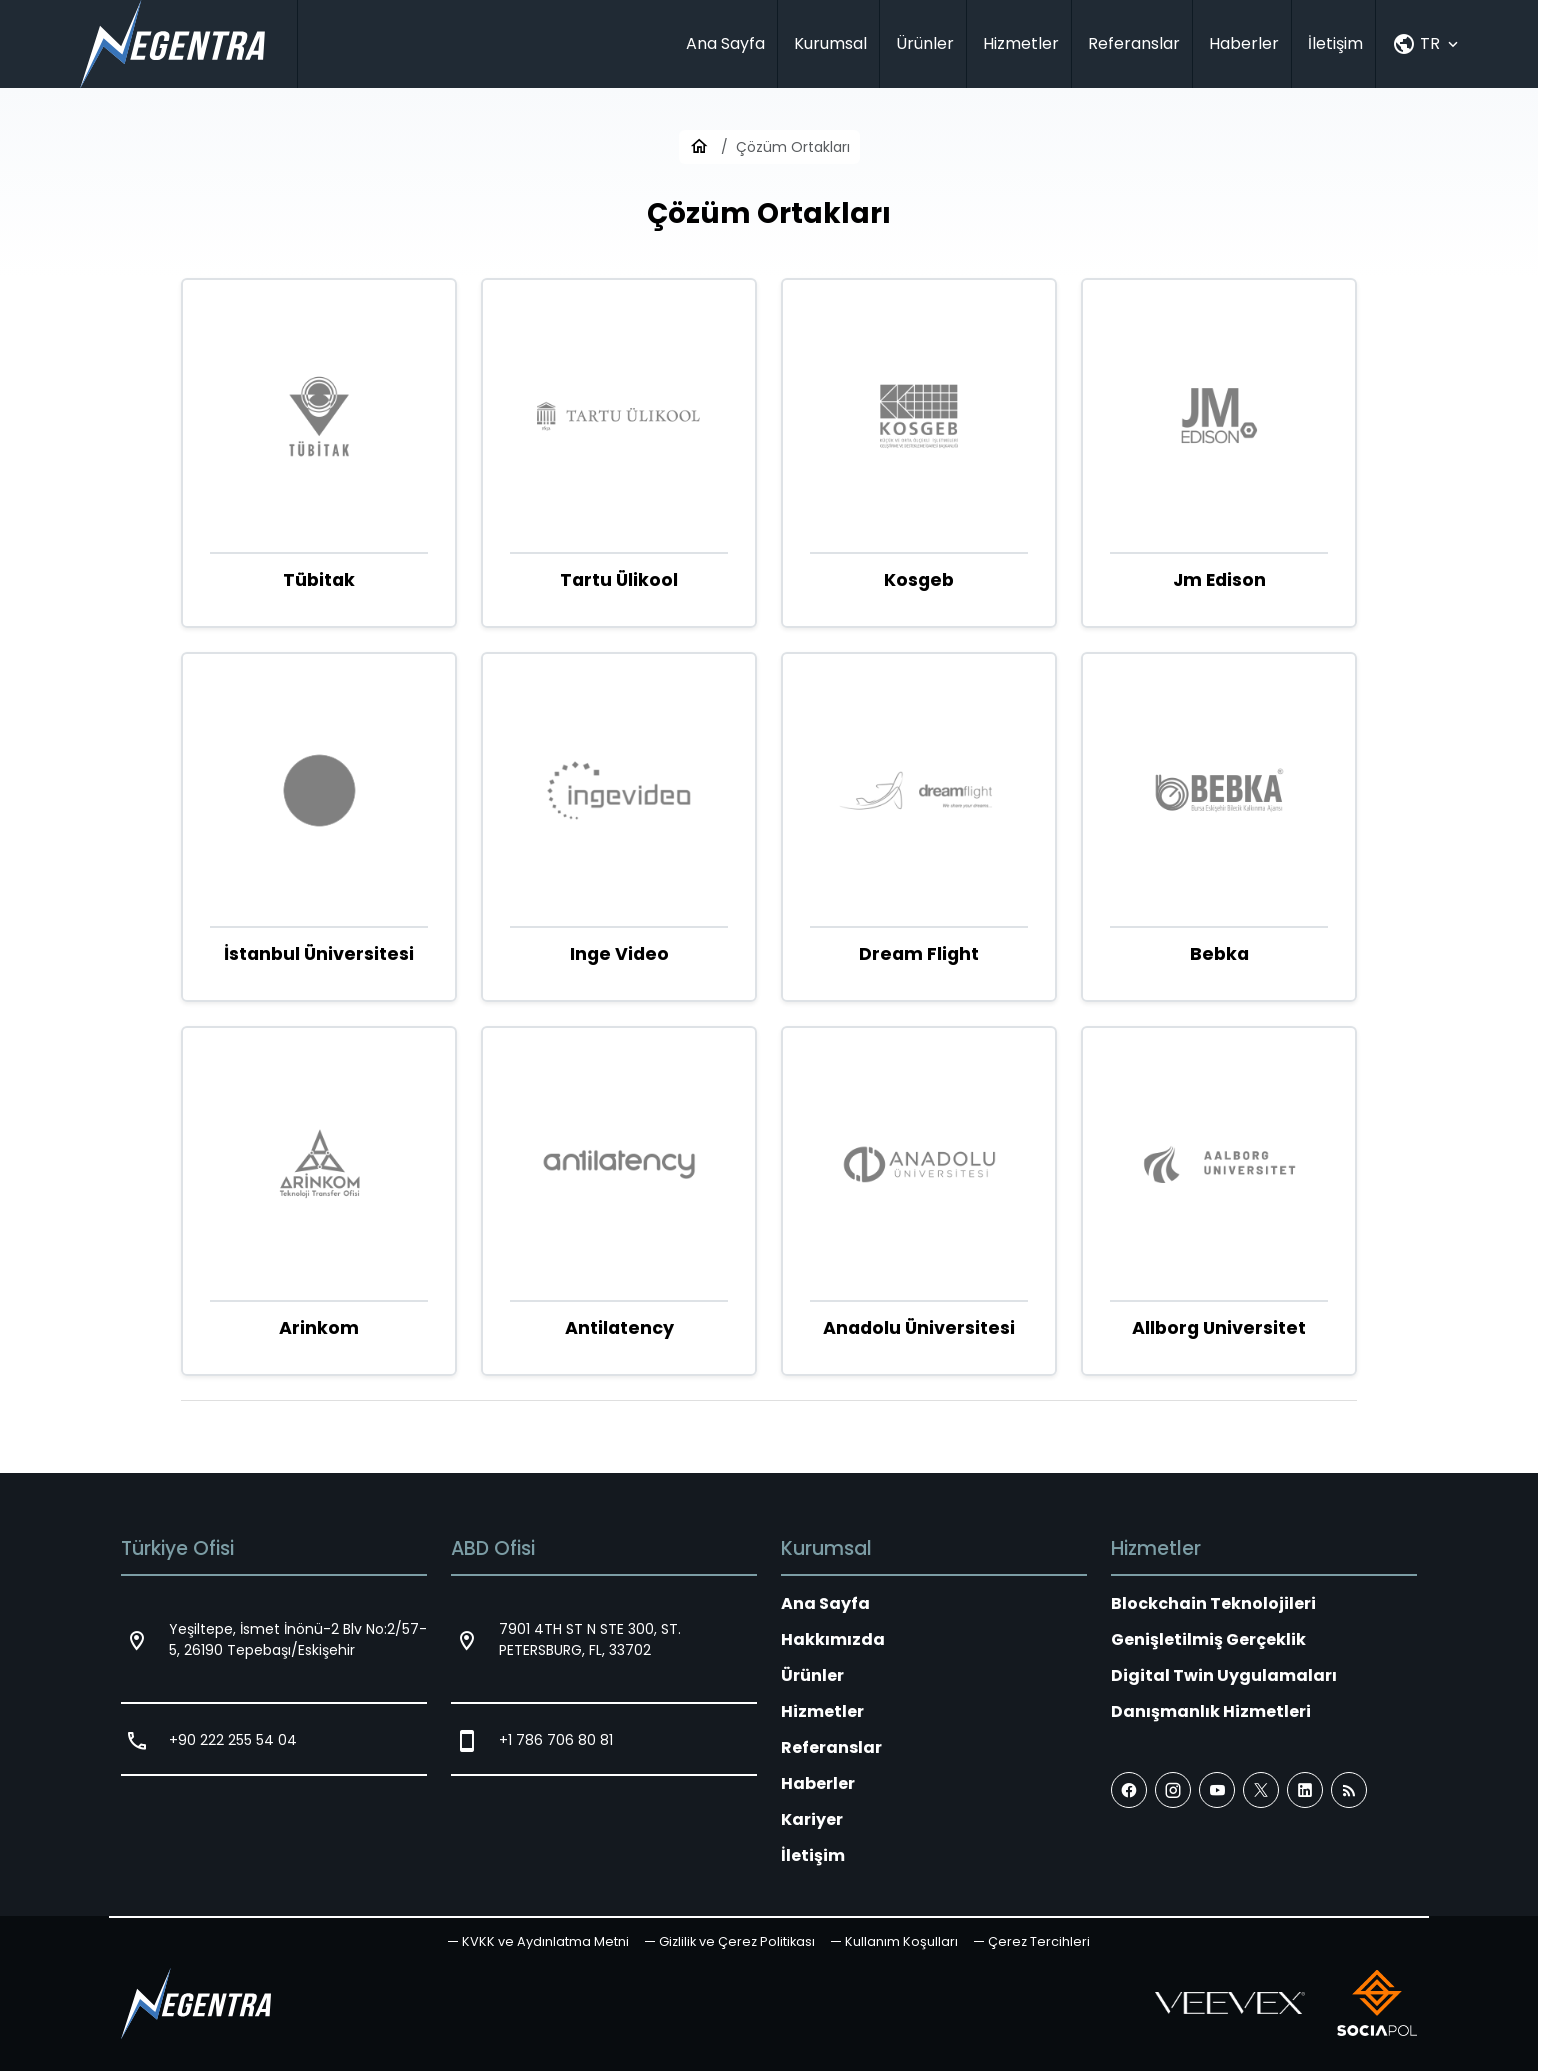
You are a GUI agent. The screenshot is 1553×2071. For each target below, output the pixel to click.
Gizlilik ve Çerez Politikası (737, 1941)
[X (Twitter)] (1261, 1790)
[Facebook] (1129, 1790)
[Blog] (1349, 1790)
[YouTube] (1217, 1790)
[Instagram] (1173, 1790)
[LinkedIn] (1305, 1790)
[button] (1032, 1941)
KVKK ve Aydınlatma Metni (545, 1941)
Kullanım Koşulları (901, 1941)
